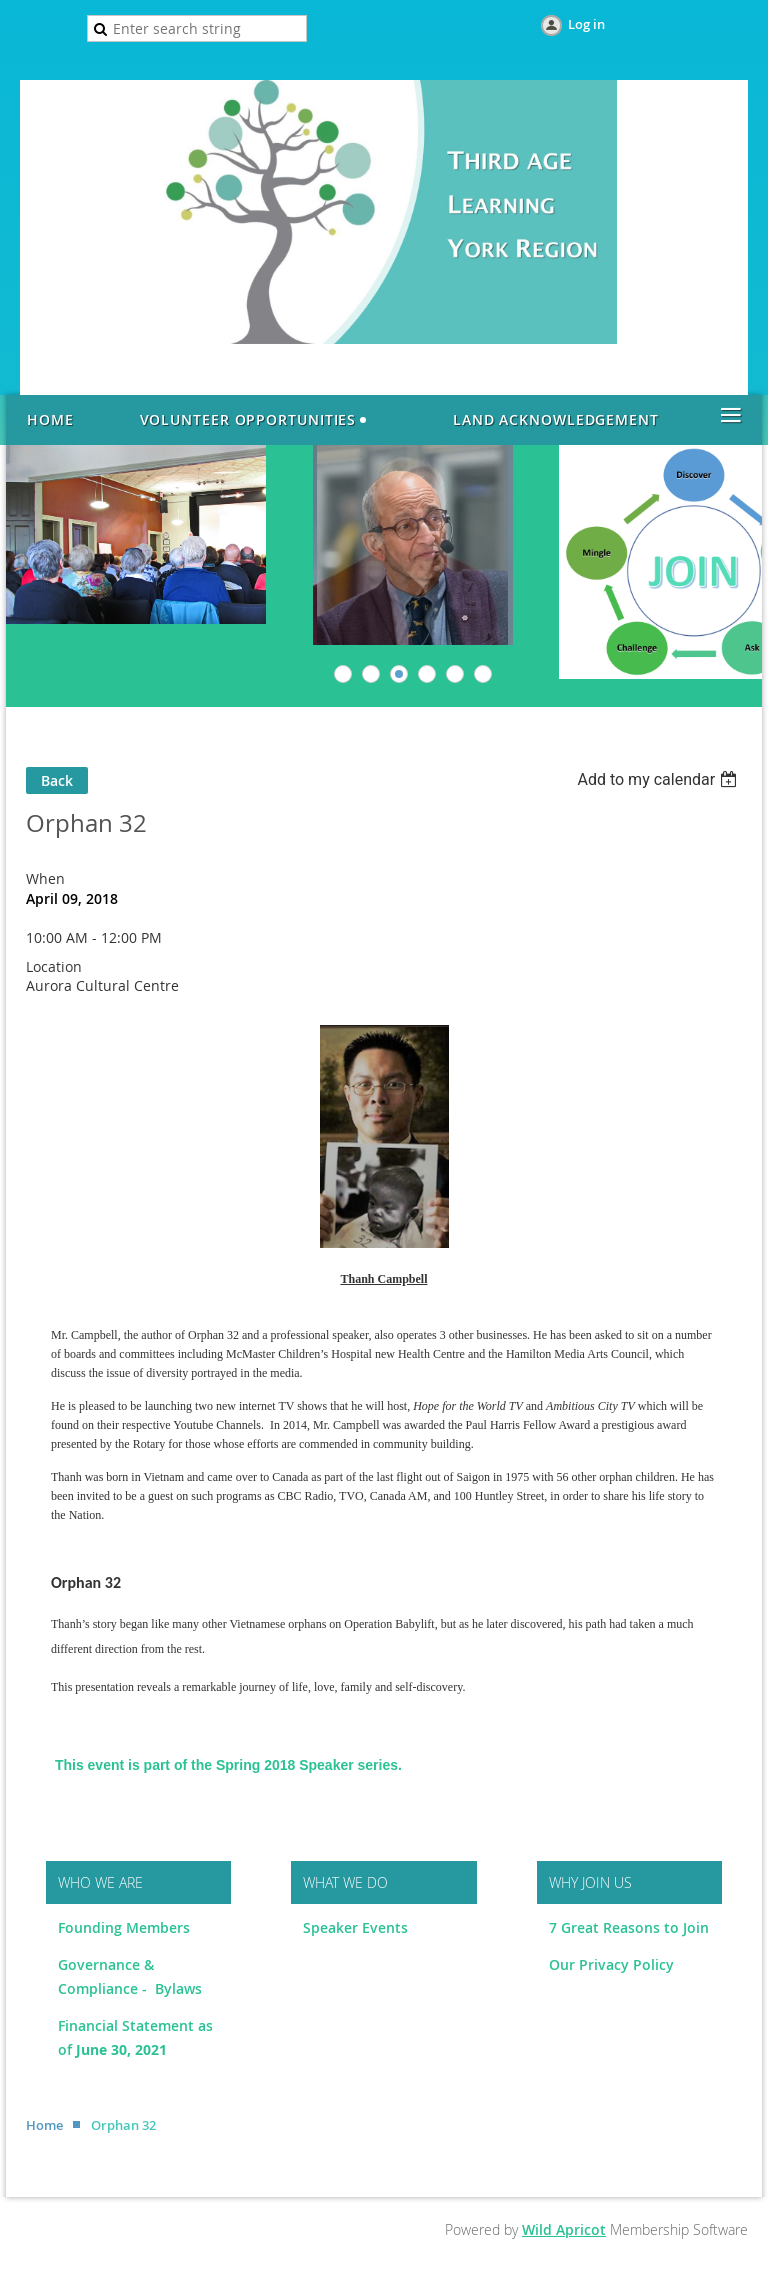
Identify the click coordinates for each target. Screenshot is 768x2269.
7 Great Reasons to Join (629, 1927)
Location (54, 966)
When (45, 878)
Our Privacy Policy (611, 1964)
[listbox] (659, 779)
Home (44, 2125)
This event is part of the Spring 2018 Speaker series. (228, 1765)
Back (57, 780)
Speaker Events (357, 1927)
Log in (586, 24)
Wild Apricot (564, 2229)
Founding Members (124, 1927)
